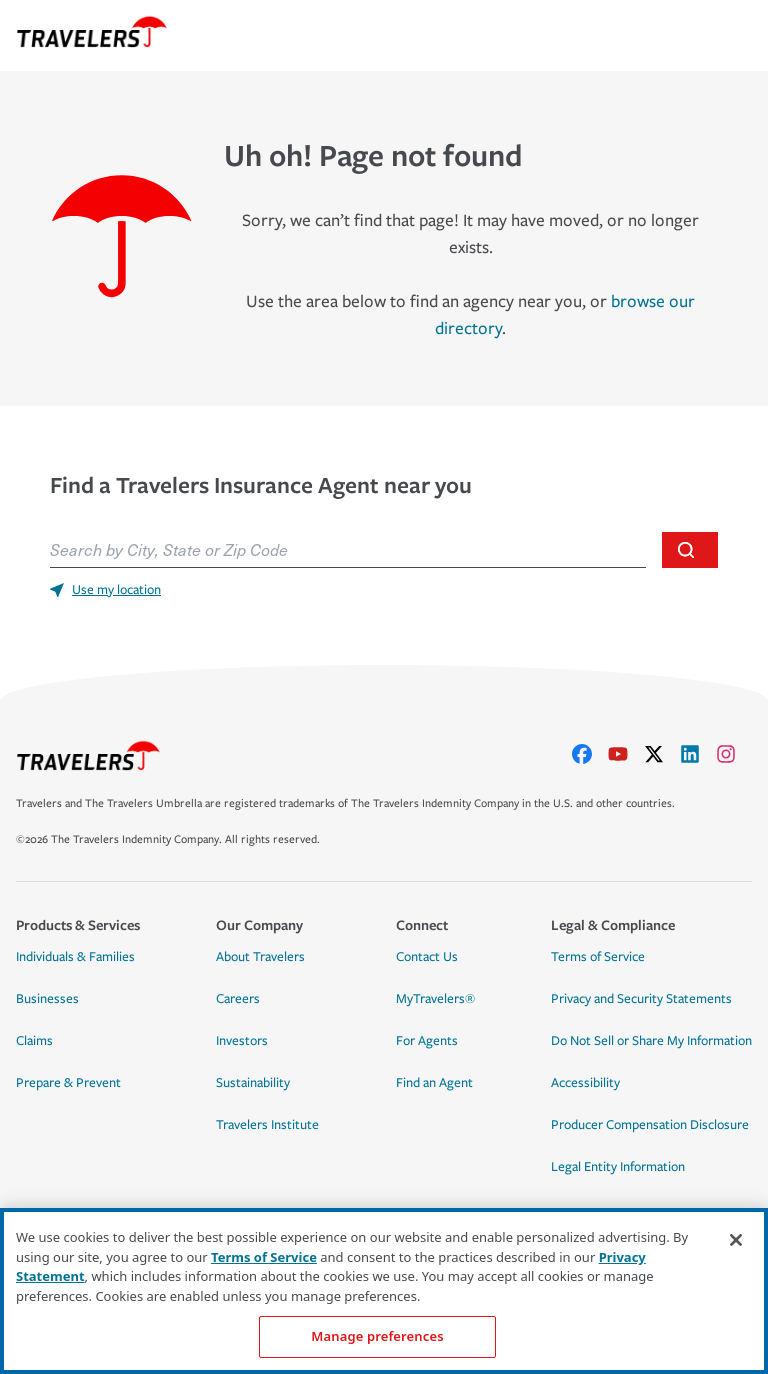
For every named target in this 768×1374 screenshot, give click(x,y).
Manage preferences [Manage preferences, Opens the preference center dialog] (377, 1336)
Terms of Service (598, 957)
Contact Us (427, 957)
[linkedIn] (698, 754)
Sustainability (253, 1083)
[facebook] (590, 754)
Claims (34, 1041)
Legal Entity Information (618, 1167)
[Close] (736, 1240)
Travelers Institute (267, 1125)
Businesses (47, 999)
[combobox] (348, 550)
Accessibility (585, 1083)
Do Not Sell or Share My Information (651, 1041)
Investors (242, 1041)
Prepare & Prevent (68, 1083)
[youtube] (626, 754)
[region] (384, 1291)
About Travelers (260, 957)
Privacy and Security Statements (641, 999)
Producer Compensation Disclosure (650, 1125)
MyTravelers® (435, 999)
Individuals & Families (75, 957)
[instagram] (734, 754)
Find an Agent (434, 1083)
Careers (238, 999)
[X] (662, 754)
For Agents (427, 1041)
